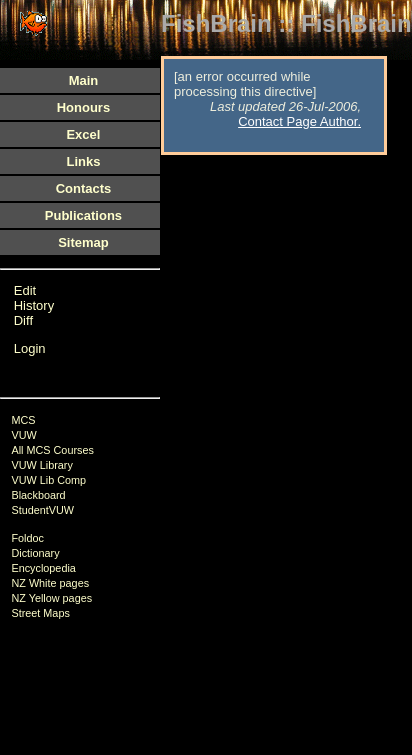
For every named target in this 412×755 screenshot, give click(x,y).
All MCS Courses (52, 450)
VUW (23, 435)
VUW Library (41, 465)
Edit (25, 290)
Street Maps (40, 613)
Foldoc (27, 538)
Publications (83, 215)
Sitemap (83, 242)
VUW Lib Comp (48, 480)
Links (83, 161)
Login (30, 348)
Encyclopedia (43, 568)
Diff (23, 320)
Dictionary (35, 553)
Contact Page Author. (299, 121)
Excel (83, 134)
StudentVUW (42, 510)
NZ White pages (50, 583)
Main (84, 80)
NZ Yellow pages (51, 598)
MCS (23, 420)
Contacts (84, 188)
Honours (83, 107)
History (34, 305)
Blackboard (38, 495)
